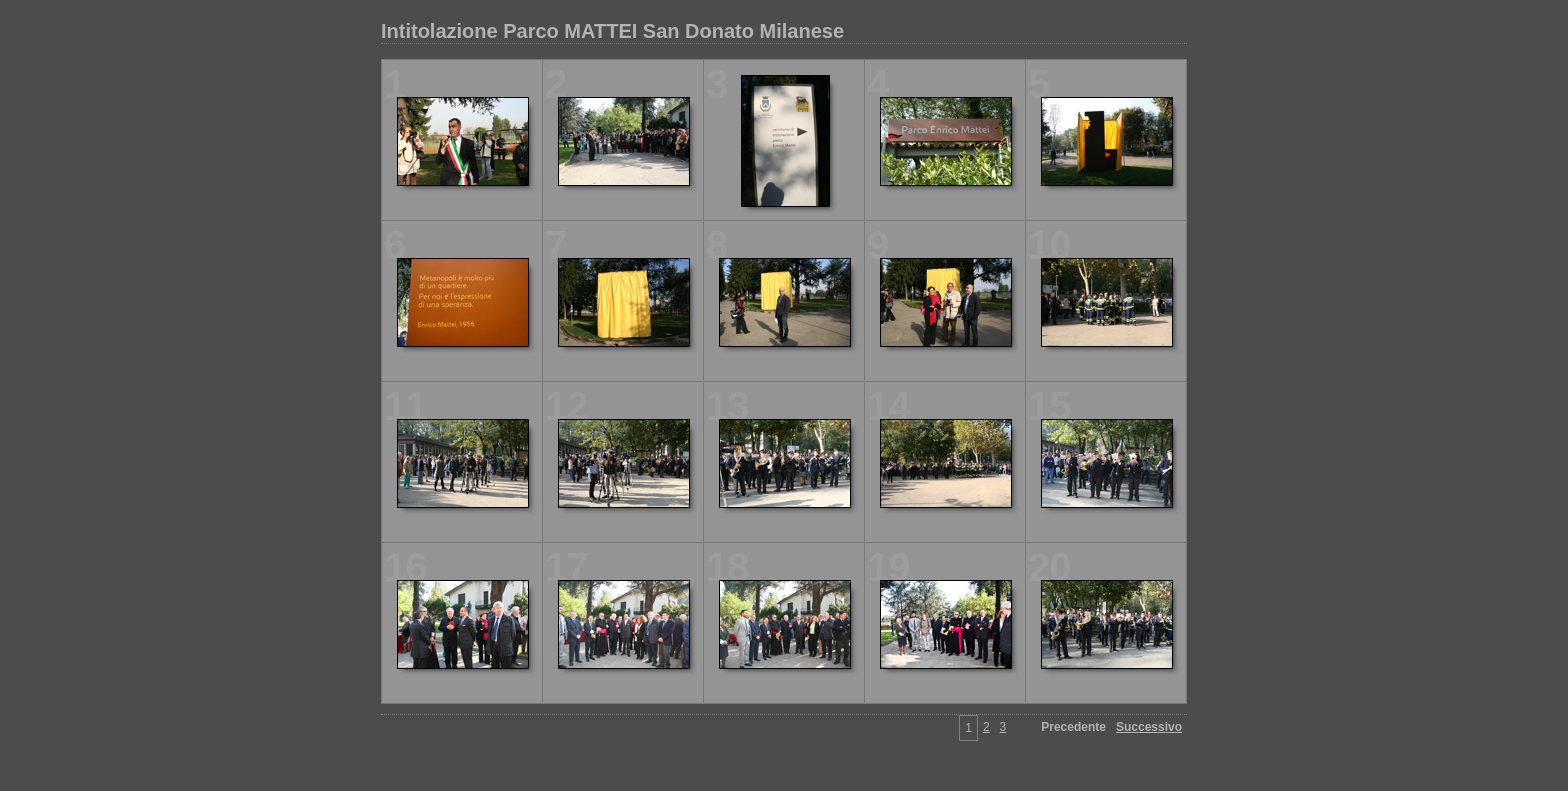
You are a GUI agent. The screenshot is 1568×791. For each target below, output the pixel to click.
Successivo (1149, 727)
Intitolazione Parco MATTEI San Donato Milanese (612, 31)
